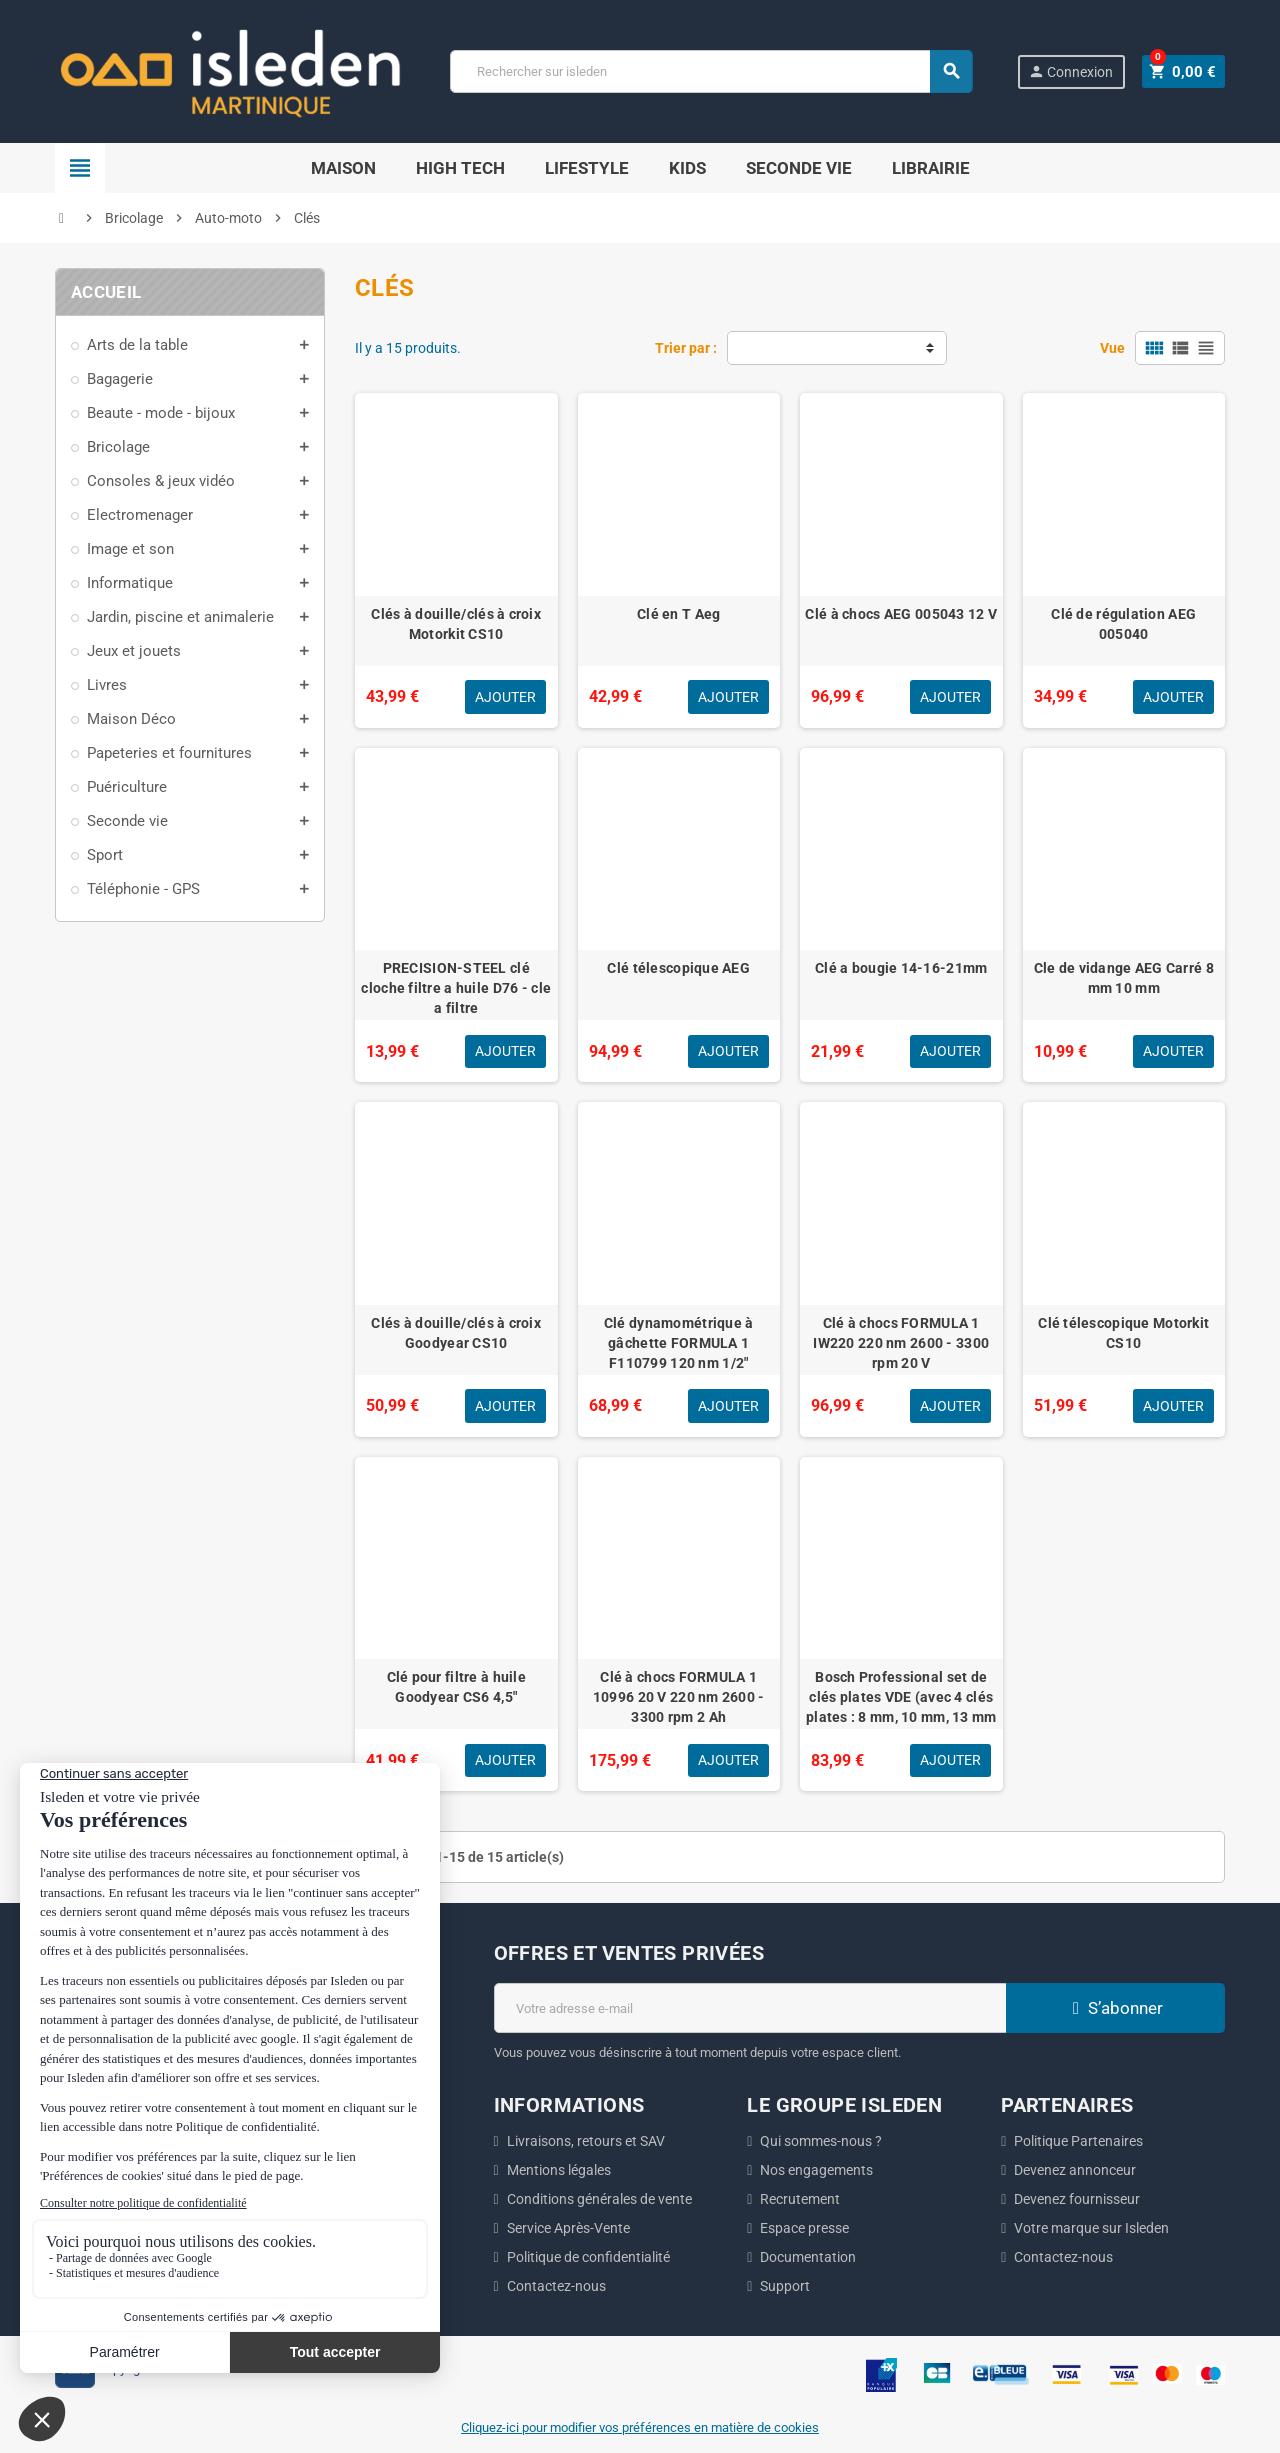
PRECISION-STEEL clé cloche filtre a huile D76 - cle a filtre (456, 988)
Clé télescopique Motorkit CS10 (1123, 1333)
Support (785, 2286)
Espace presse (804, 2228)
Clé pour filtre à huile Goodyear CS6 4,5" (456, 1687)
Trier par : (686, 348)
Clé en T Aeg (678, 614)
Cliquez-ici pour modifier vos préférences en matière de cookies (640, 2427)
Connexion (1076, 71)
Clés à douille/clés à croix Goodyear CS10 (456, 1333)
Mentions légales (559, 2170)
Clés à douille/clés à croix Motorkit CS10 (456, 624)
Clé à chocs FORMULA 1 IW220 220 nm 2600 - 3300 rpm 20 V (901, 1343)
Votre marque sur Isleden (1091, 2228)
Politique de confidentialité (588, 2257)
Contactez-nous (556, 2286)
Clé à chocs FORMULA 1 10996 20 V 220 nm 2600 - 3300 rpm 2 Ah (679, 1697)
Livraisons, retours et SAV (586, 2141)
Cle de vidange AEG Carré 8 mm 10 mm (1124, 978)
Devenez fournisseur (1077, 2199)
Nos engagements (816, 2170)
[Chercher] (714, 71)
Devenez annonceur (1075, 2170)
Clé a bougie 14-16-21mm (901, 968)
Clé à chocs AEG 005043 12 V (901, 614)
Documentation (808, 2257)
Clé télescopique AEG (678, 968)
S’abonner (1115, 2008)
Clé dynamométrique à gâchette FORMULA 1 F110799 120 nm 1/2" (679, 1343)
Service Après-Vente (568, 2228)
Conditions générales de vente (599, 2199)
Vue (1112, 348)
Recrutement (800, 2199)
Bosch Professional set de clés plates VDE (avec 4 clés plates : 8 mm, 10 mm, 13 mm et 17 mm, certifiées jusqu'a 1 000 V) (901, 1717)
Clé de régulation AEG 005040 (1123, 624)
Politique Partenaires (1078, 2141)
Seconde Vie (799, 168)
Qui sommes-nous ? (821, 2141)
